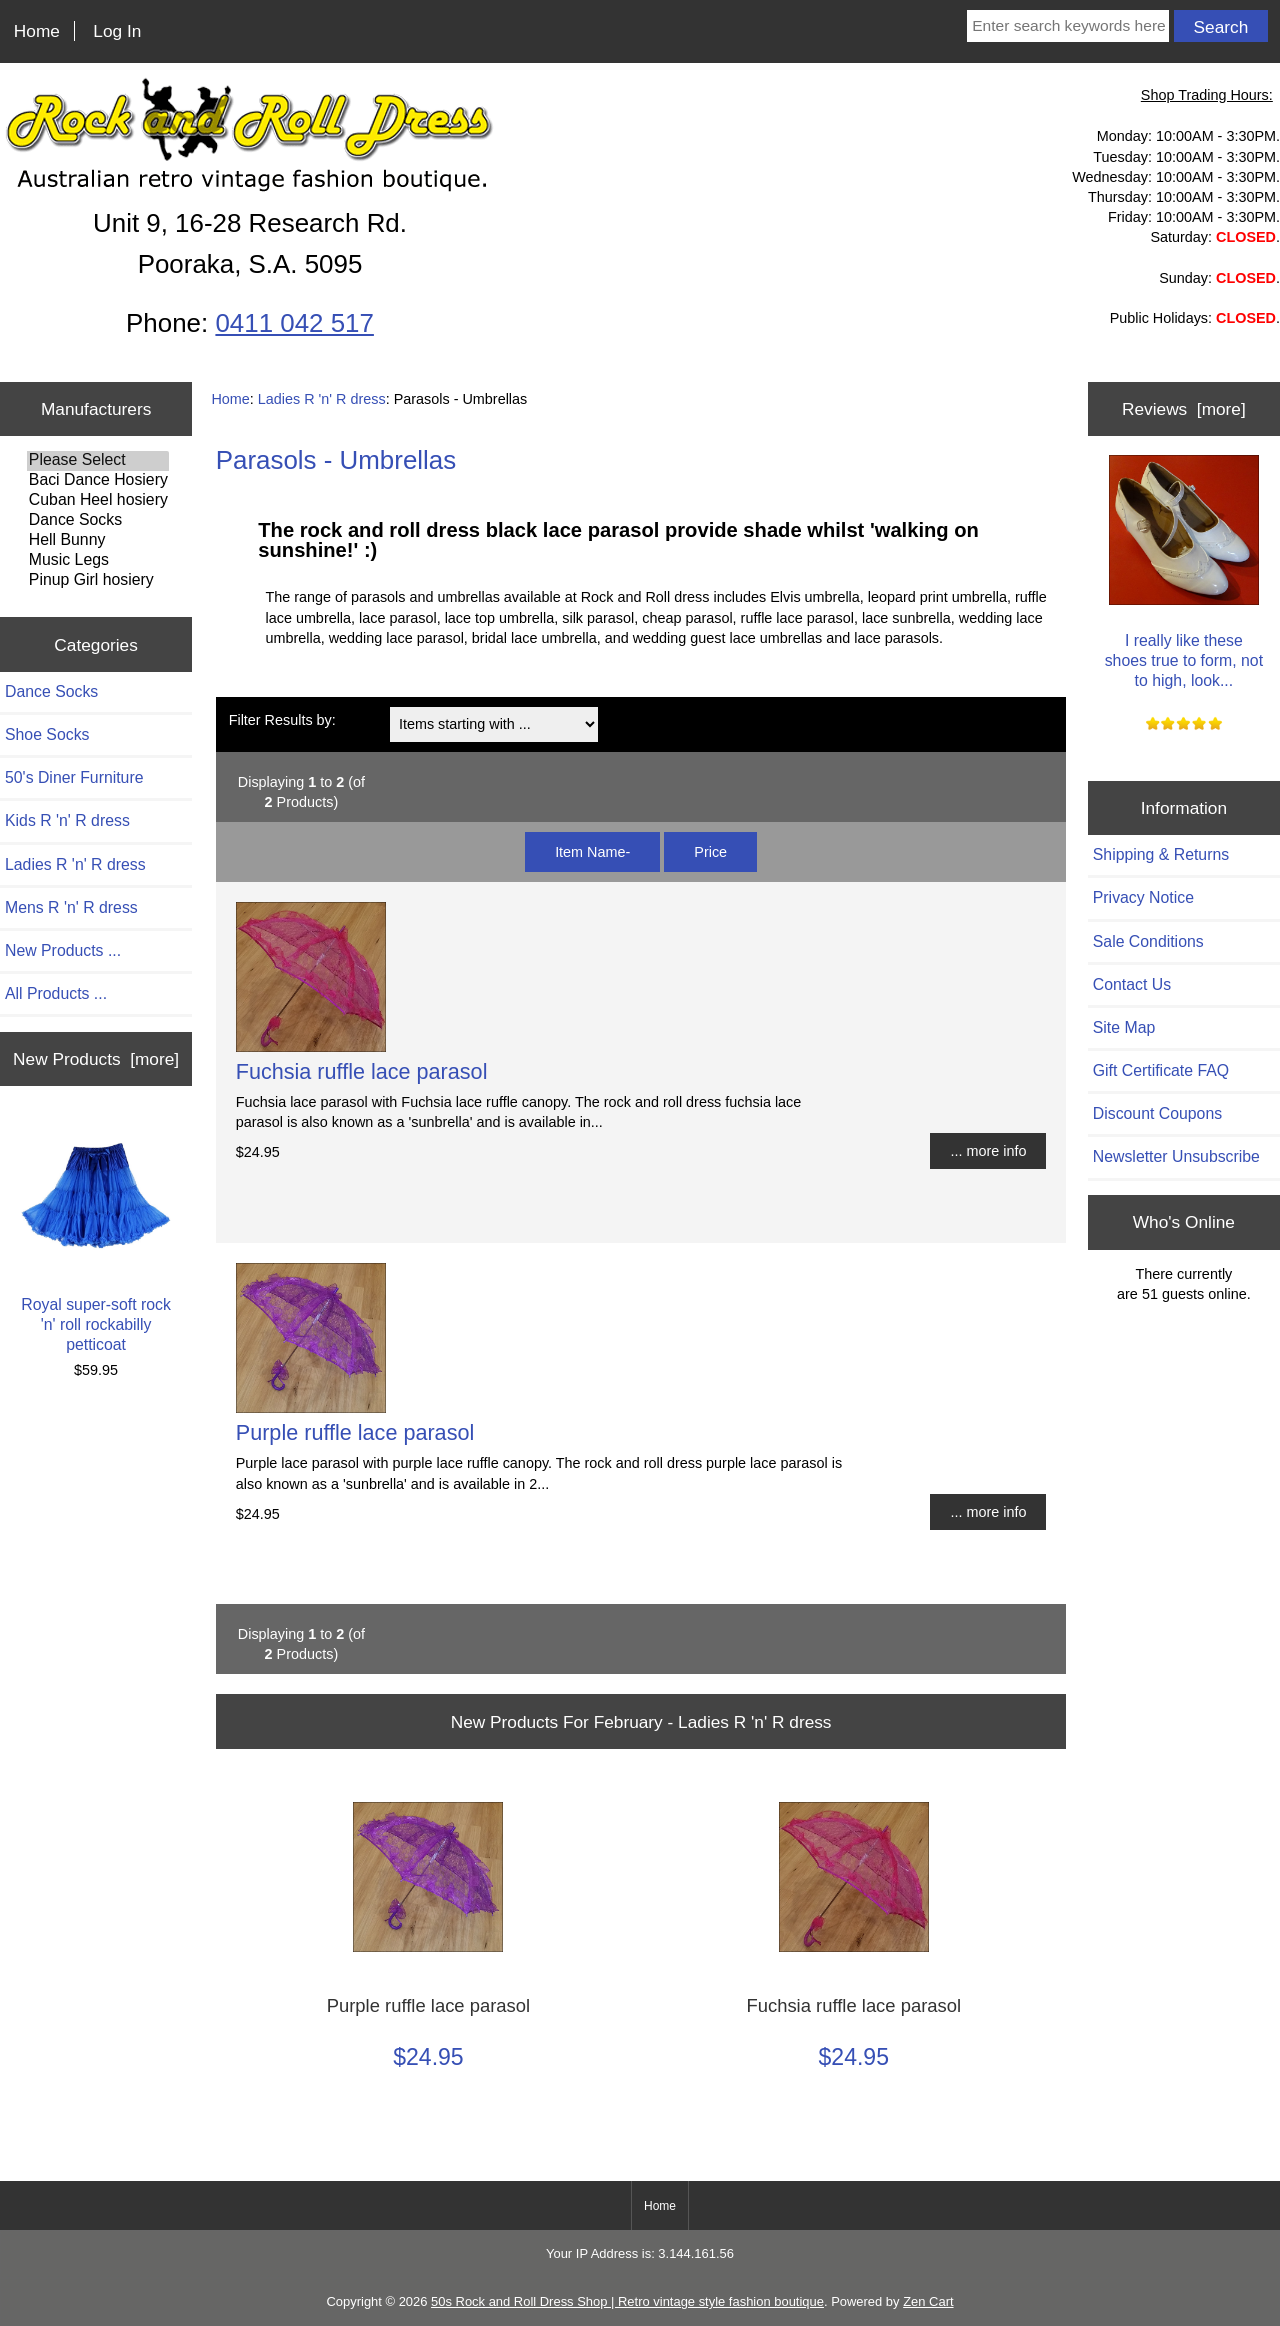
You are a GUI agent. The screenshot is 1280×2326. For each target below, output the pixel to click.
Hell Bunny (98, 541)
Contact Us (1132, 984)
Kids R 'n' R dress (67, 820)
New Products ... (63, 950)
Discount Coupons (1157, 1113)
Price (710, 852)
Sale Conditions (1148, 941)
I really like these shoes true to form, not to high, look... (1184, 571)
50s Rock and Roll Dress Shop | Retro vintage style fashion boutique (627, 2301)
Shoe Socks (47, 734)
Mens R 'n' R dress (71, 907)
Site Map (1124, 1027)
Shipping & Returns (1161, 854)
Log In (117, 31)
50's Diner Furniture (74, 777)
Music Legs (98, 561)
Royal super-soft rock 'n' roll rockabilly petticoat (96, 1236)
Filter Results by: (282, 720)
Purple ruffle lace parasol (355, 1432)
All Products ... (56, 993)
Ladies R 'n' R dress (322, 399)
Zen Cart (928, 2301)
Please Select (98, 461)
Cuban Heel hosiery (98, 501)
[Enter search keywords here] (1068, 26)
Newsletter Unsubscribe (1176, 1156)
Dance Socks (98, 521)
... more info (988, 1151)
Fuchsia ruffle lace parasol (362, 1071)
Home (37, 31)
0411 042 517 (294, 323)
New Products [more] (96, 1059)
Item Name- (592, 852)
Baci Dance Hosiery (98, 481)
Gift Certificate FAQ (1161, 1070)
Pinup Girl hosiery (98, 581)
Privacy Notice (1143, 897)
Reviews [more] (1184, 409)
